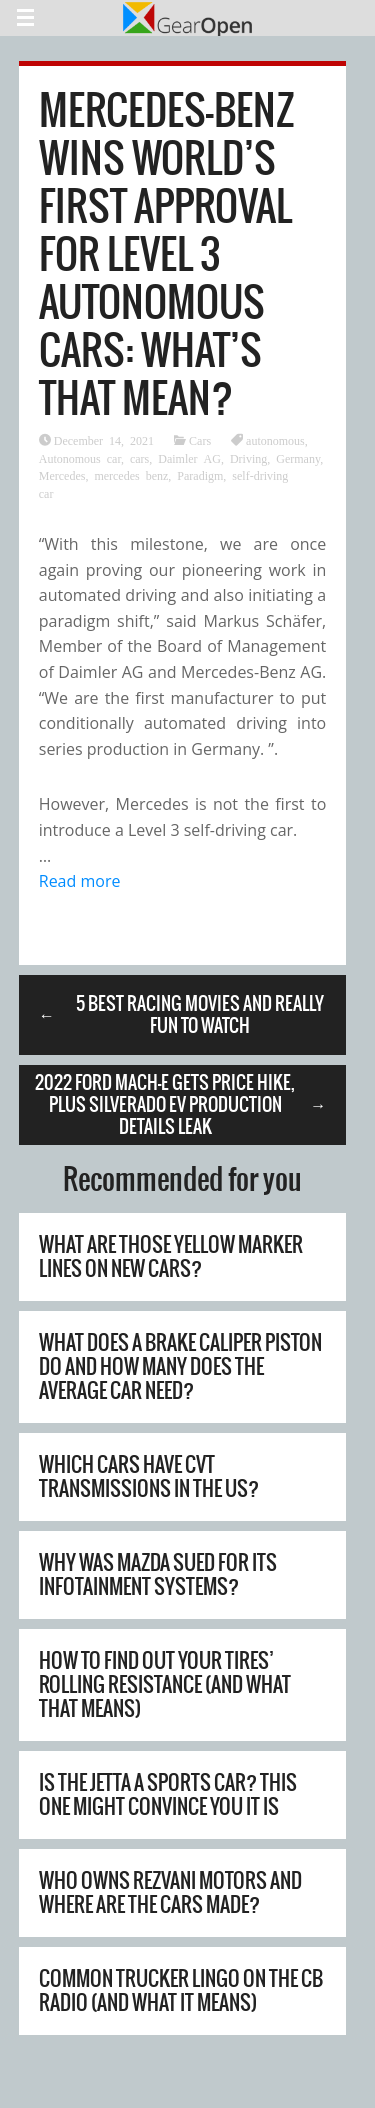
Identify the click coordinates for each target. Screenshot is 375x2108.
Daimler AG (189, 458)
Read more (80, 881)
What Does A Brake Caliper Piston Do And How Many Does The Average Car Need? (180, 1366)
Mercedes (62, 475)
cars (139, 458)
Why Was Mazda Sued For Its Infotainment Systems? (158, 1574)
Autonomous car (80, 458)
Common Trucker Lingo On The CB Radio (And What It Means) (181, 1990)
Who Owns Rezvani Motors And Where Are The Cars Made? (170, 1892)
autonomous (275, 440)
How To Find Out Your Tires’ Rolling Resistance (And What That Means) (165, 1684)
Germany (298, 458)
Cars (200, 440)
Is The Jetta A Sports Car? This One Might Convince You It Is (168, 1794)
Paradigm (200, 475)
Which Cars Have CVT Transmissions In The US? (149, 1476)
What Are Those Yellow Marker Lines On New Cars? (171, 1256)
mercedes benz (131, 475)
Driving (248, 458)
